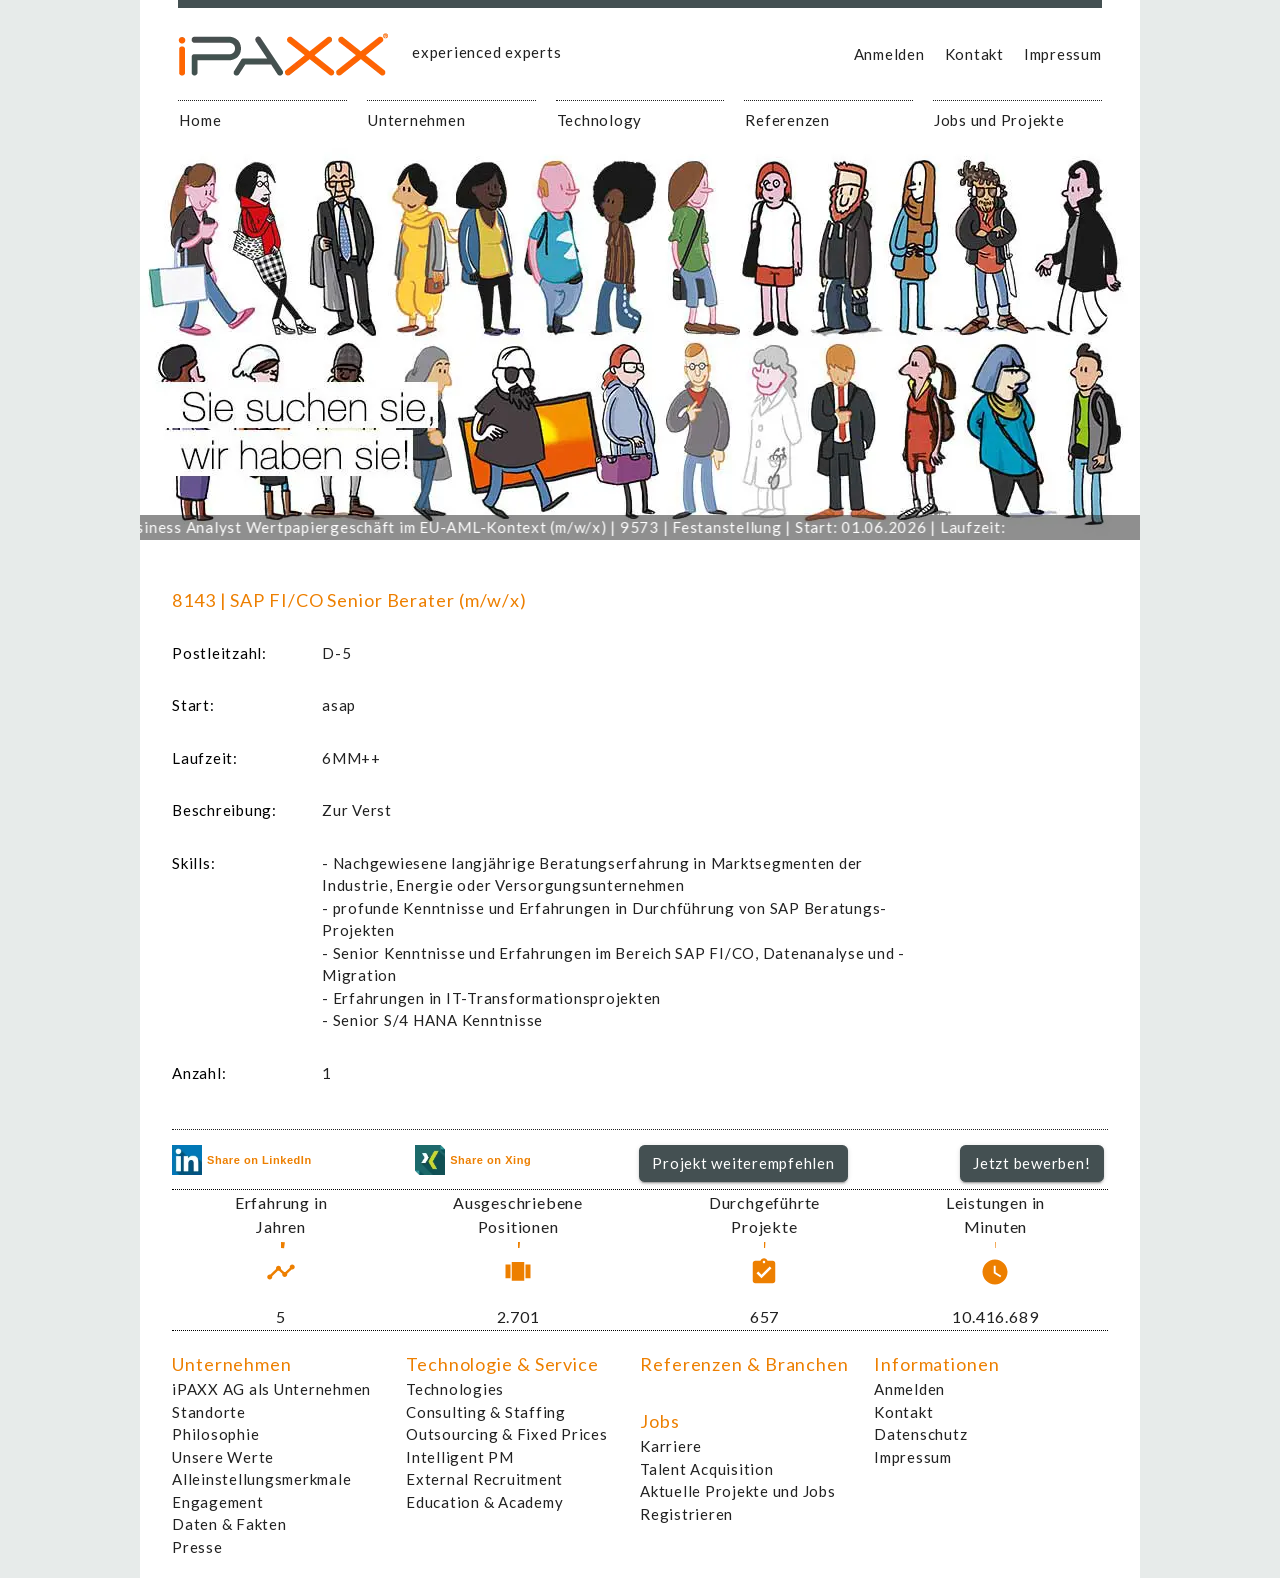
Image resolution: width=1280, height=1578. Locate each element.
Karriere (671, 1446)
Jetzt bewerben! (1031, 1163)
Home (200, 120)
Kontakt (974, 54)
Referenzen (787, 120)
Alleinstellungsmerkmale (261, 1479)
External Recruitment (484, 1479)
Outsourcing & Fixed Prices (507, 1434)
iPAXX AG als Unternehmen (271, 1389)
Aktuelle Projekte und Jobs (738, 1491)
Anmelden (889, 54)
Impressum (1063, 54)
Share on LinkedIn (242, 1160)
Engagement (218, 1502)
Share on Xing (473, 1160)
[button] (743, 1164)
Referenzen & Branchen (744, 1364)
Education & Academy (484, 1502)
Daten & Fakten (229, 1524)
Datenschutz (920, 1434)
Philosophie (215, 1434)
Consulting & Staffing (486, 1412)
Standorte (209, 1412)
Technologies (455, 1389)
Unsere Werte (223, 1457)
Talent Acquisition (707, 1469)
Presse (197, 1547)
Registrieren (686, 1514)
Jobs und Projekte (999, 120)
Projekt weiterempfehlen (743, 1163)
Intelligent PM (460, 1457)
